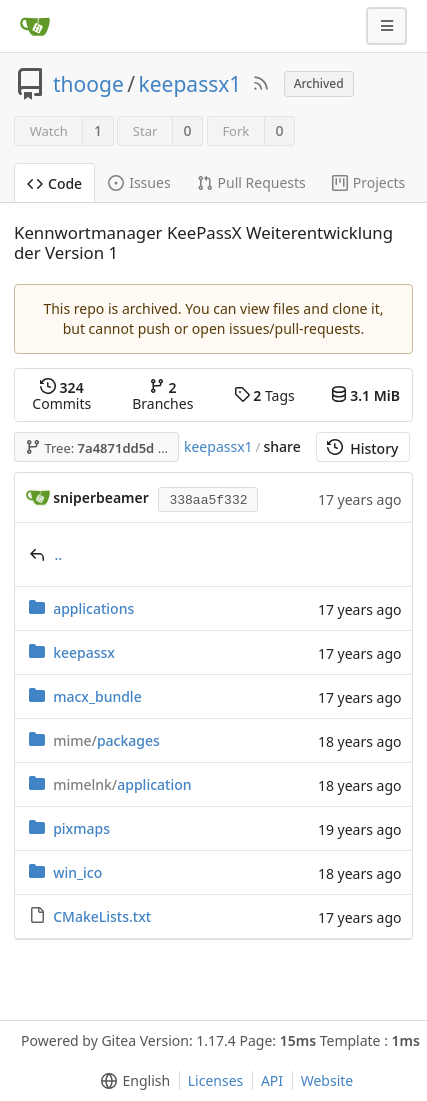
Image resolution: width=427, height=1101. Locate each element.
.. (59, 554)
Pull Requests (251, 182)
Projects (368, 182)
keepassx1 (190, 84)
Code (54, 183)
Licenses (216, 1080)
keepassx (84, 652)
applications (93, 608)
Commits (61, 395)
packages (106, 740)
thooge (88, 84)
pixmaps (81, 828)
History (362, 448)
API (272, 1080)
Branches (162, 395)
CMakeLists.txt (102, 916)
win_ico (77, 872)
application (122, 784)
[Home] (35, 26)
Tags (264, 395)
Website (327, 1080)
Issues (139, 182)
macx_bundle (97, 696)
